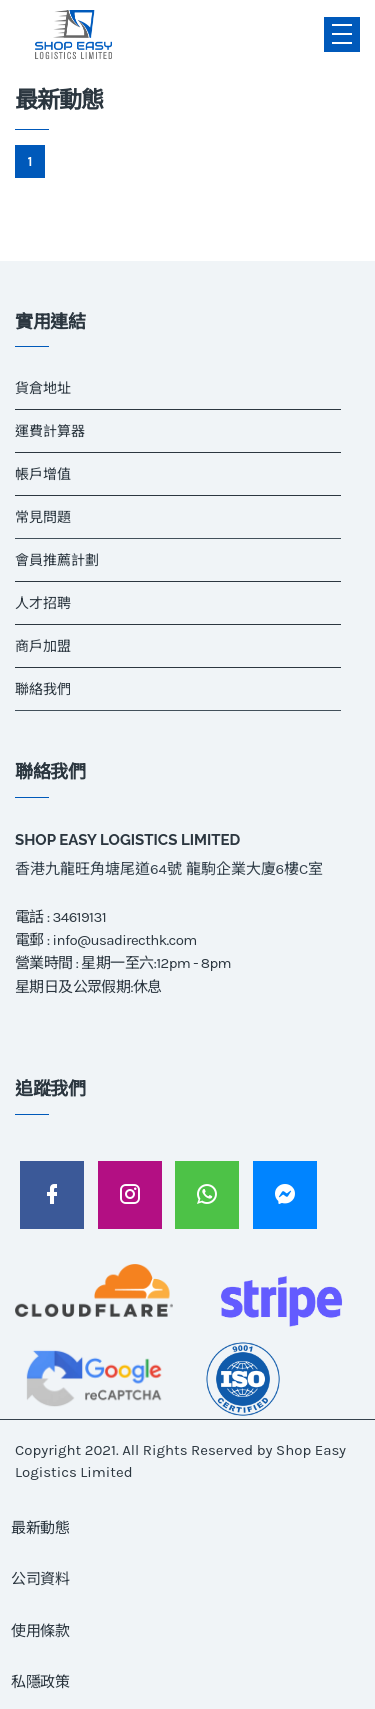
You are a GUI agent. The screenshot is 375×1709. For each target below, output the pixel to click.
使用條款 (40, 1631)
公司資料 (40, 1579)
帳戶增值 (43, 474)
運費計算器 (50, 431)
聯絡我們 (43, 689)
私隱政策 (40, 1682)
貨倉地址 (43, 388)
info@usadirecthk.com (125, 940)
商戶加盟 (43, 646)
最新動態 (40, 1528)
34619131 (79, 917)
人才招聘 (43, 603)
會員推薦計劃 (57, 560)
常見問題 (43, 517)
